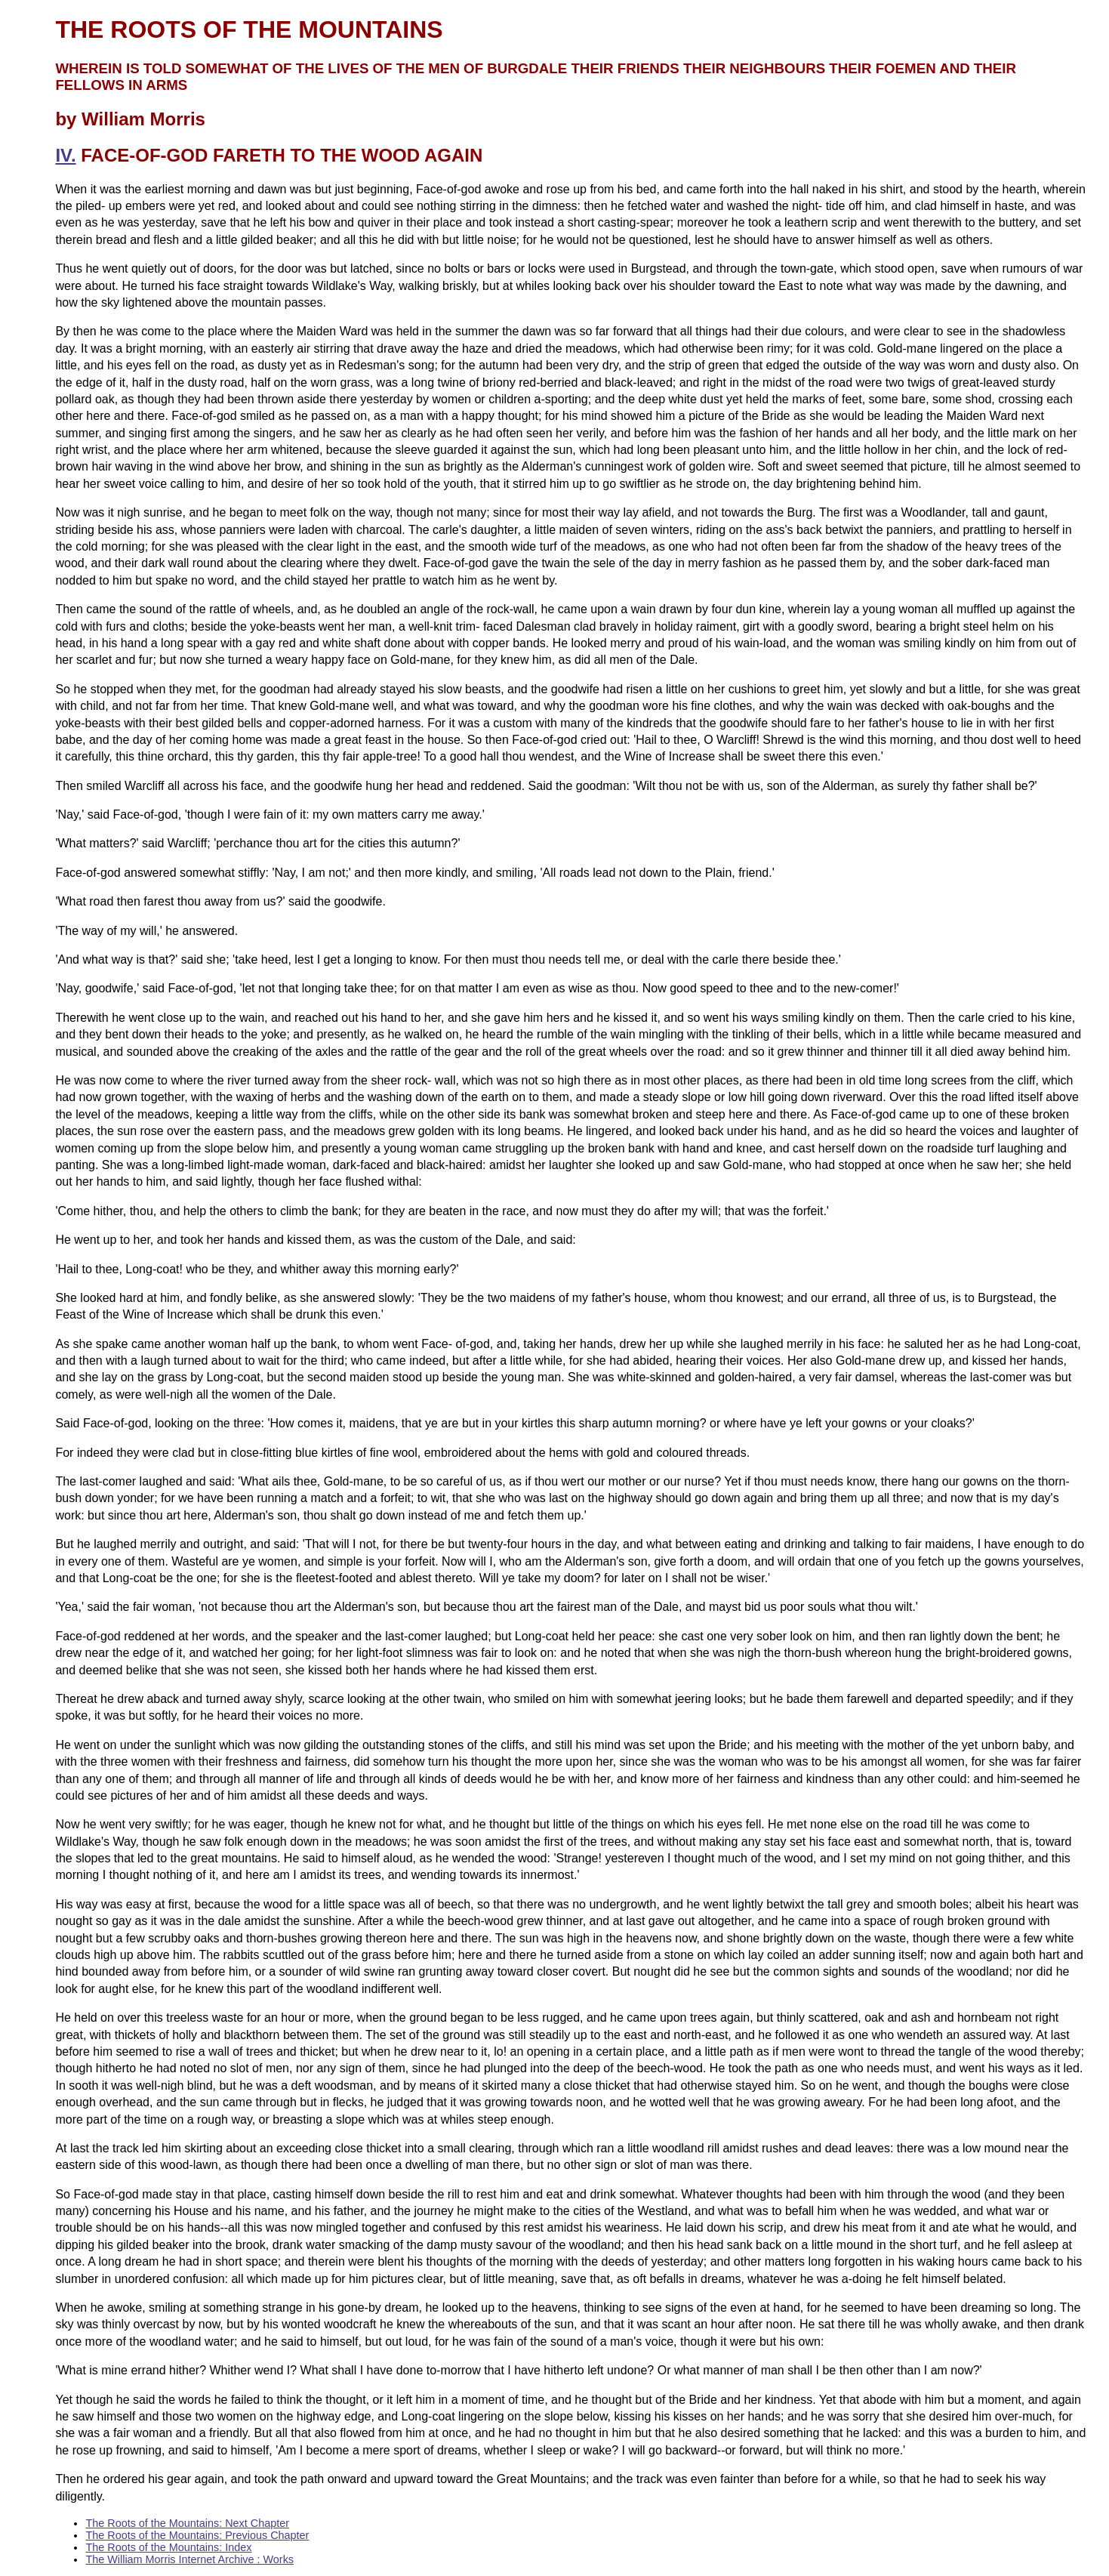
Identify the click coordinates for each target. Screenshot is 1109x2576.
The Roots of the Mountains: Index (168, 2547)
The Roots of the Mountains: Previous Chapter (197, 2535)
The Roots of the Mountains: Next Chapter (187, 2523)
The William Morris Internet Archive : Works (189, 2559)
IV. (65, 155)
